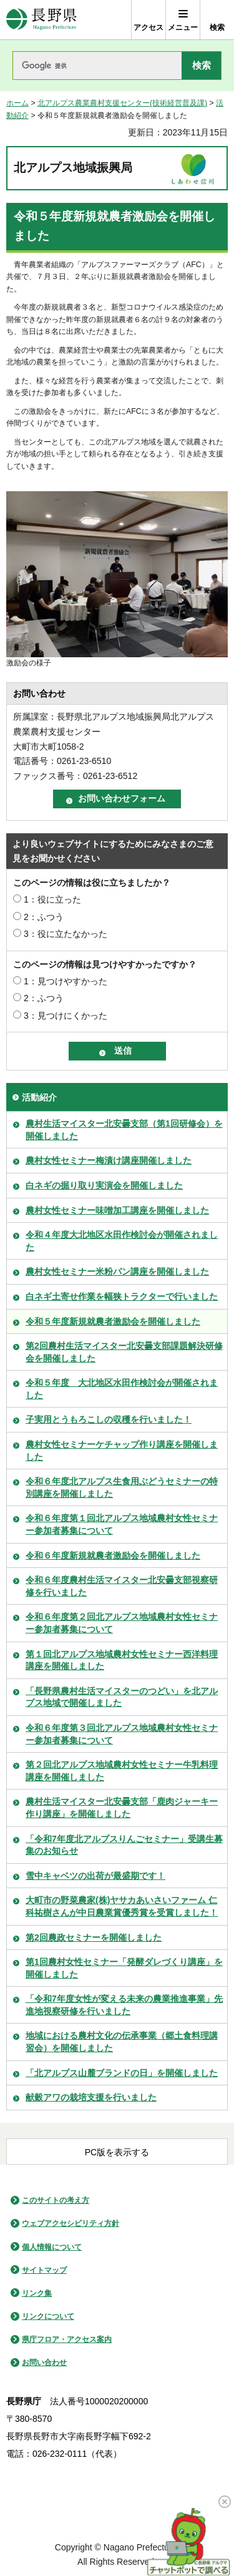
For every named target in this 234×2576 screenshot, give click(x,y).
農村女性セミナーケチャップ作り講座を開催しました (122, 1450)
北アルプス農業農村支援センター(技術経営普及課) (122, 103)
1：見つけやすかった (65, 981)
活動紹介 (39, 1097)
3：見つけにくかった (65, 1016)
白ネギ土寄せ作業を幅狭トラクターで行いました (122, 1296)
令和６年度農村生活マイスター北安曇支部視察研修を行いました (122, 1586)
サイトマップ (44, 2270)
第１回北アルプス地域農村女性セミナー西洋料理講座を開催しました (122, 1660)
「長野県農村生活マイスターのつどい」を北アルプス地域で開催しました (122, 1697)
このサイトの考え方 (55, 2200)
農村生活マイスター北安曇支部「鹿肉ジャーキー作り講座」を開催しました (122, 1807)
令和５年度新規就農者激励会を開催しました (113, 1321)
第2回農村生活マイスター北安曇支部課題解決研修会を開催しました (124, 1352)
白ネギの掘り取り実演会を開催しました (104, 1185)
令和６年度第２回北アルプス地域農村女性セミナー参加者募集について (122, 1623)
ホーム (17, 103)
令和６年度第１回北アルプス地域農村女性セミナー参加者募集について (122, 1524)
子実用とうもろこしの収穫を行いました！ (109, 1419)
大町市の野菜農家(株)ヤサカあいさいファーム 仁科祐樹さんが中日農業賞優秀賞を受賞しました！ (122, 1906)
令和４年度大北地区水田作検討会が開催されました (122, 1241)
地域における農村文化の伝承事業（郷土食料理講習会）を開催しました (122, 2041)
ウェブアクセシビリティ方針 (70, 2223)
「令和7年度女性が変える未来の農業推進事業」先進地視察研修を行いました (124, 2005)
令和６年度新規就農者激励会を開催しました (113, 1555)
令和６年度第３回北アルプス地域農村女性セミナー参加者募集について (122, 1734)
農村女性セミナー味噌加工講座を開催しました (117, 1210)
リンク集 (37, 2293)
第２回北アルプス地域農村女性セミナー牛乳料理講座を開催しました (122, 1771)
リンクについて (48, 2316)
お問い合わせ (44, 2362)
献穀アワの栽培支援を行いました (91, 2097)
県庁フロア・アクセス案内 (67, 2339)
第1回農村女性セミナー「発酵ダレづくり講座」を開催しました (124, 1968)
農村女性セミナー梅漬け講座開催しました (109, 1160)
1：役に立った (52, 899)
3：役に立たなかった (65, 934)
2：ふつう (44, 917)
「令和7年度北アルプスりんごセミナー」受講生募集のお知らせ (124, 1845)
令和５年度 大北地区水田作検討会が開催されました (122, 1389)
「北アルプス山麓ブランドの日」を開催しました (122, 2073)
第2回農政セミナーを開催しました (94, 1937)
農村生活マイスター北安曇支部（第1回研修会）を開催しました (124, 1130)
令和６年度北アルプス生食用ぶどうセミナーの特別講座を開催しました (122, 1487)
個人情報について (52, 2247)
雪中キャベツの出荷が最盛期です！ (95, 1876)
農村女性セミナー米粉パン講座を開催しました (117, 1271)
